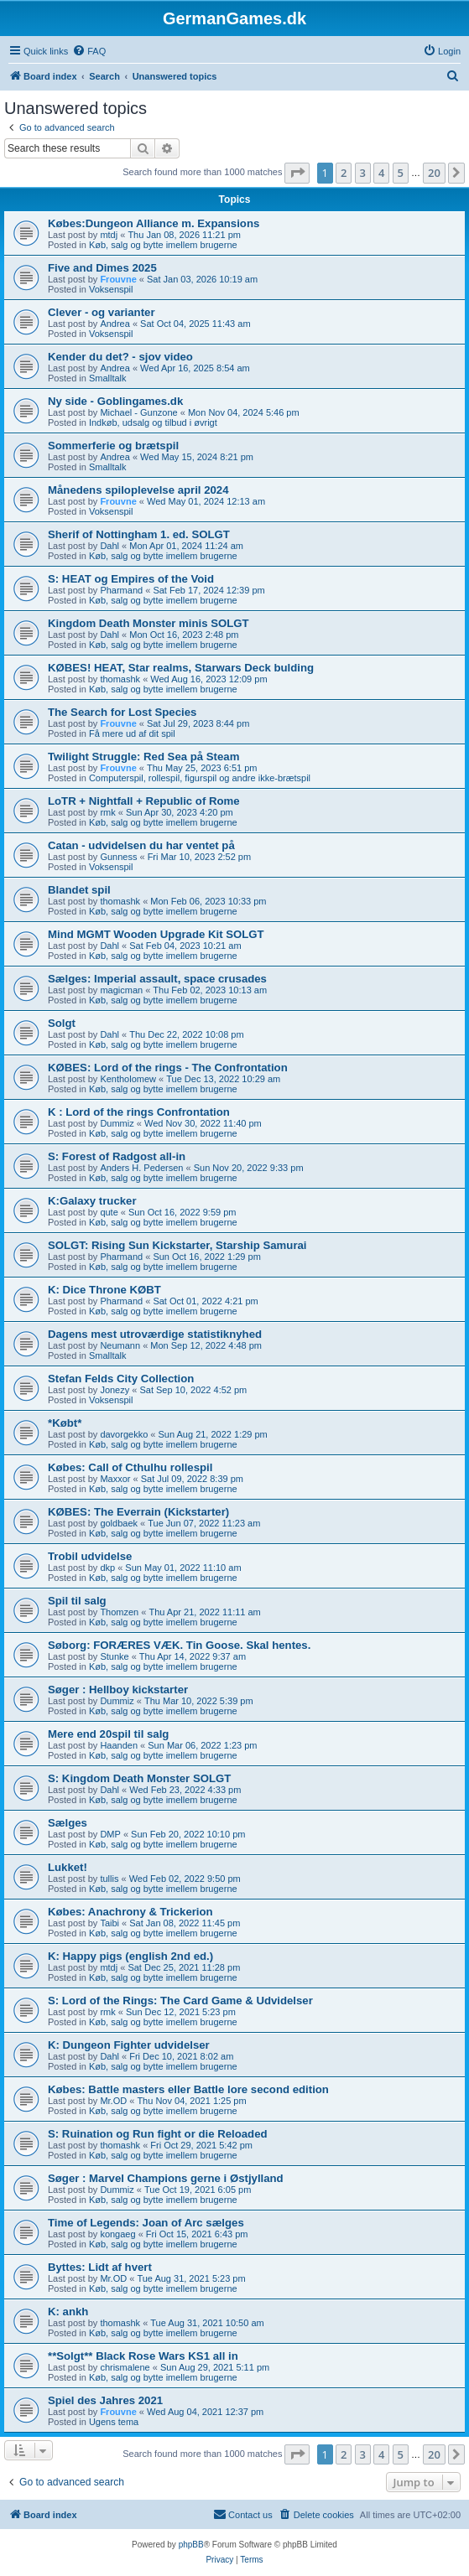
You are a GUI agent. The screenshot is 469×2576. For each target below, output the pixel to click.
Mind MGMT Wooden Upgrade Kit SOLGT (156, 934)
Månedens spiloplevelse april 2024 (138, 490)
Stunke (114, 1656)
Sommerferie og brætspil (113, 445)
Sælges (67, 1823)
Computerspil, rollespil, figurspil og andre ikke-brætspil (199, 778)
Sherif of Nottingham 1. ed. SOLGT (139, 534)
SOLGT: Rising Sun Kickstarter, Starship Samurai (177, 1245)
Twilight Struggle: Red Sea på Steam (143, 756)
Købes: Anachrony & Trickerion (130, 1911)
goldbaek (119, 1523)
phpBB (191, 2544)
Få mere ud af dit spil (132, 733)
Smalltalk (108, 378)
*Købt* (64, 1423)
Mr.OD (113, 2101)
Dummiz (116, 1123)
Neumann (120, 1345)
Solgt (62, 1023)
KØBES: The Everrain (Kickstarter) (138, 1512)
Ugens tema (113, 2422)
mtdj (108, 235)
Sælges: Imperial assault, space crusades (157, 978)
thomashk (120, 679)
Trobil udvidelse (90, 1556)
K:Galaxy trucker (92, 1201)
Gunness (118, 857)
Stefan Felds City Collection (121, 1378)
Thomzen (119, 1612)
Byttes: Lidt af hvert (100, 2267)
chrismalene (124, 2367)
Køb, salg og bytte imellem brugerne (163, 245)
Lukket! (67, 1867)
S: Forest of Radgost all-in (116, 1156)
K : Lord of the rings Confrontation (139, 1112)
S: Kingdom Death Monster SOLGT (139, 1778)
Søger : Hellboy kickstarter (118, 1689)
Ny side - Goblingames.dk (115, 401)
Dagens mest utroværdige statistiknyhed (155, 1334)
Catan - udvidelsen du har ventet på (141, 845)
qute (108, 1212)
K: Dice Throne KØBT (104, 1289)
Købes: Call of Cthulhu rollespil (130, 1467)
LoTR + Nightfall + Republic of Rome (144, 801)
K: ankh (68, 2311)
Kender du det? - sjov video (120, 356)
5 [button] (401, 172)
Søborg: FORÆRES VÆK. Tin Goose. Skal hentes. (179, 1645)
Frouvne (118, 279)
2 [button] (344, 172)
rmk (107, 812)
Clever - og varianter (101, 312)
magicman (121, 990)
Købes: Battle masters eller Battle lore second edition (188, 2089)
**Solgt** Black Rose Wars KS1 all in (143, 2356)
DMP (110, 1834)
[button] (297, 173)
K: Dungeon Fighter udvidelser (129, 2045)
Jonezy (114, 1390)
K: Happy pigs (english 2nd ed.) (130, 1956)
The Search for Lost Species (122, 712)
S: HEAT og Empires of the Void (131, 579)
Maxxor (115, 1479)
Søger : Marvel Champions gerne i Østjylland (166, 2178)
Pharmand (121, 590)
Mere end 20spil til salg (108, 1734)
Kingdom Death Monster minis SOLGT (148, 623)
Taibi (109, 1923)
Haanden (119, 1745)
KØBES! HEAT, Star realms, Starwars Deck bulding (181, 667)
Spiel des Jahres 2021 (105, 2400)
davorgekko (124, 1434)
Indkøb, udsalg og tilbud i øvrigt (153, 422)
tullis (109, 1879)
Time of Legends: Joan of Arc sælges (146, 2222)
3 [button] (363, 172)
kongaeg (117, 2234)
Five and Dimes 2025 (102, 268)
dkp (107, 1568)
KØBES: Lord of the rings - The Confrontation (168, 1067)
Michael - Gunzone (138, 412)
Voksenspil (111, 289)
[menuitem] (89, 51)
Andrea (114, 324)
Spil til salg (77, 1600)
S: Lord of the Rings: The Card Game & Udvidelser (180, 2000)
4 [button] (381, 172)
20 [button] (434, 172)
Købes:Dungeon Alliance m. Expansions (153, 223)
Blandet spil (79, 890)
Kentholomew (128, 1079)
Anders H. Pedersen (141, 1168)
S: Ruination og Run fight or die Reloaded (158, 2134)
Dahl (109, 546)
